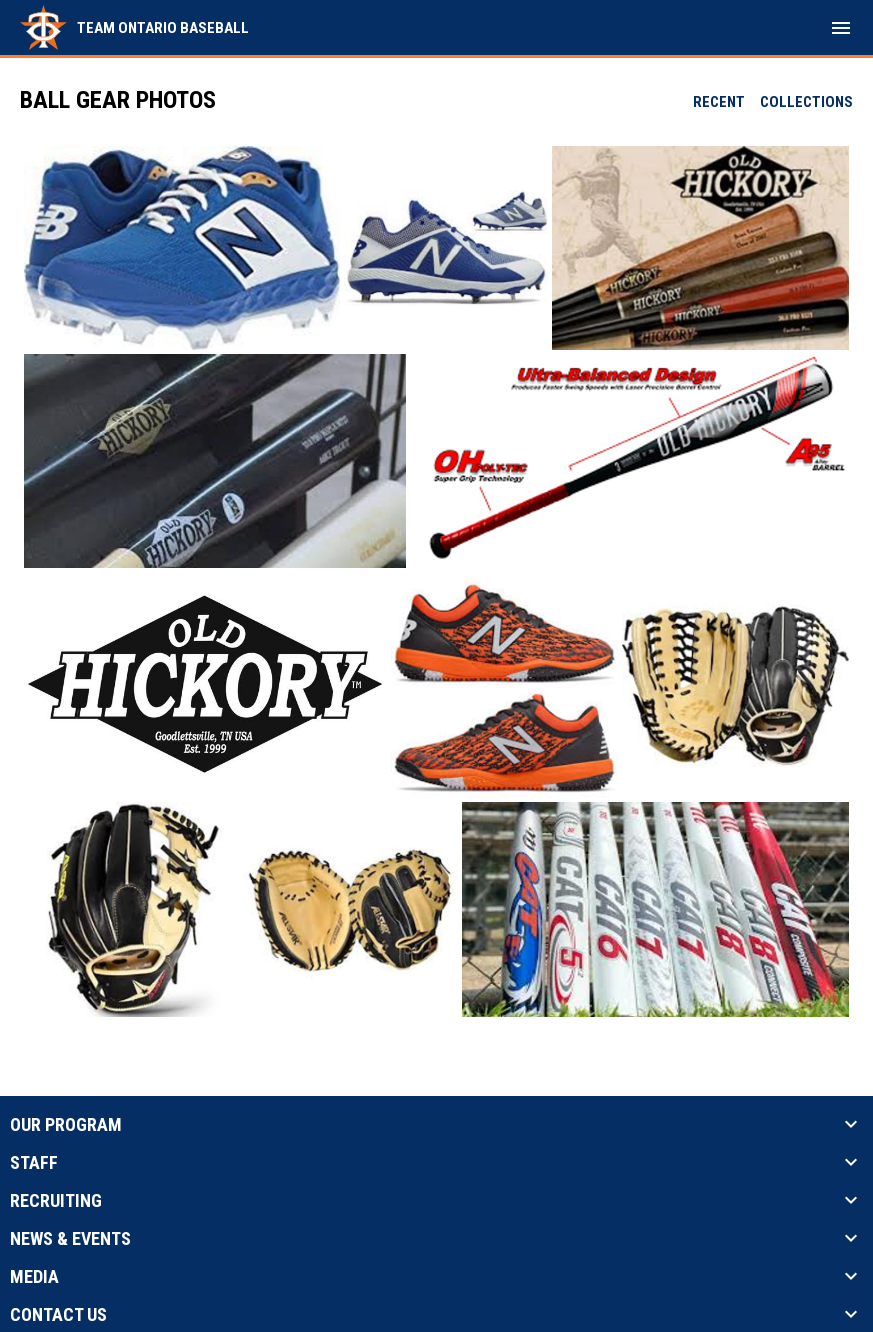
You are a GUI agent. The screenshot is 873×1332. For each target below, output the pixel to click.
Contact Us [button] (58, 1315)
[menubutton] (841, 28)
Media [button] (34, 1277)
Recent (719, 102)
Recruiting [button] (56, 1201)
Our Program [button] (66, 1125)
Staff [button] (34, 1163)
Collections (806, 102)
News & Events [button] (70, 1239)
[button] (182, 248)
